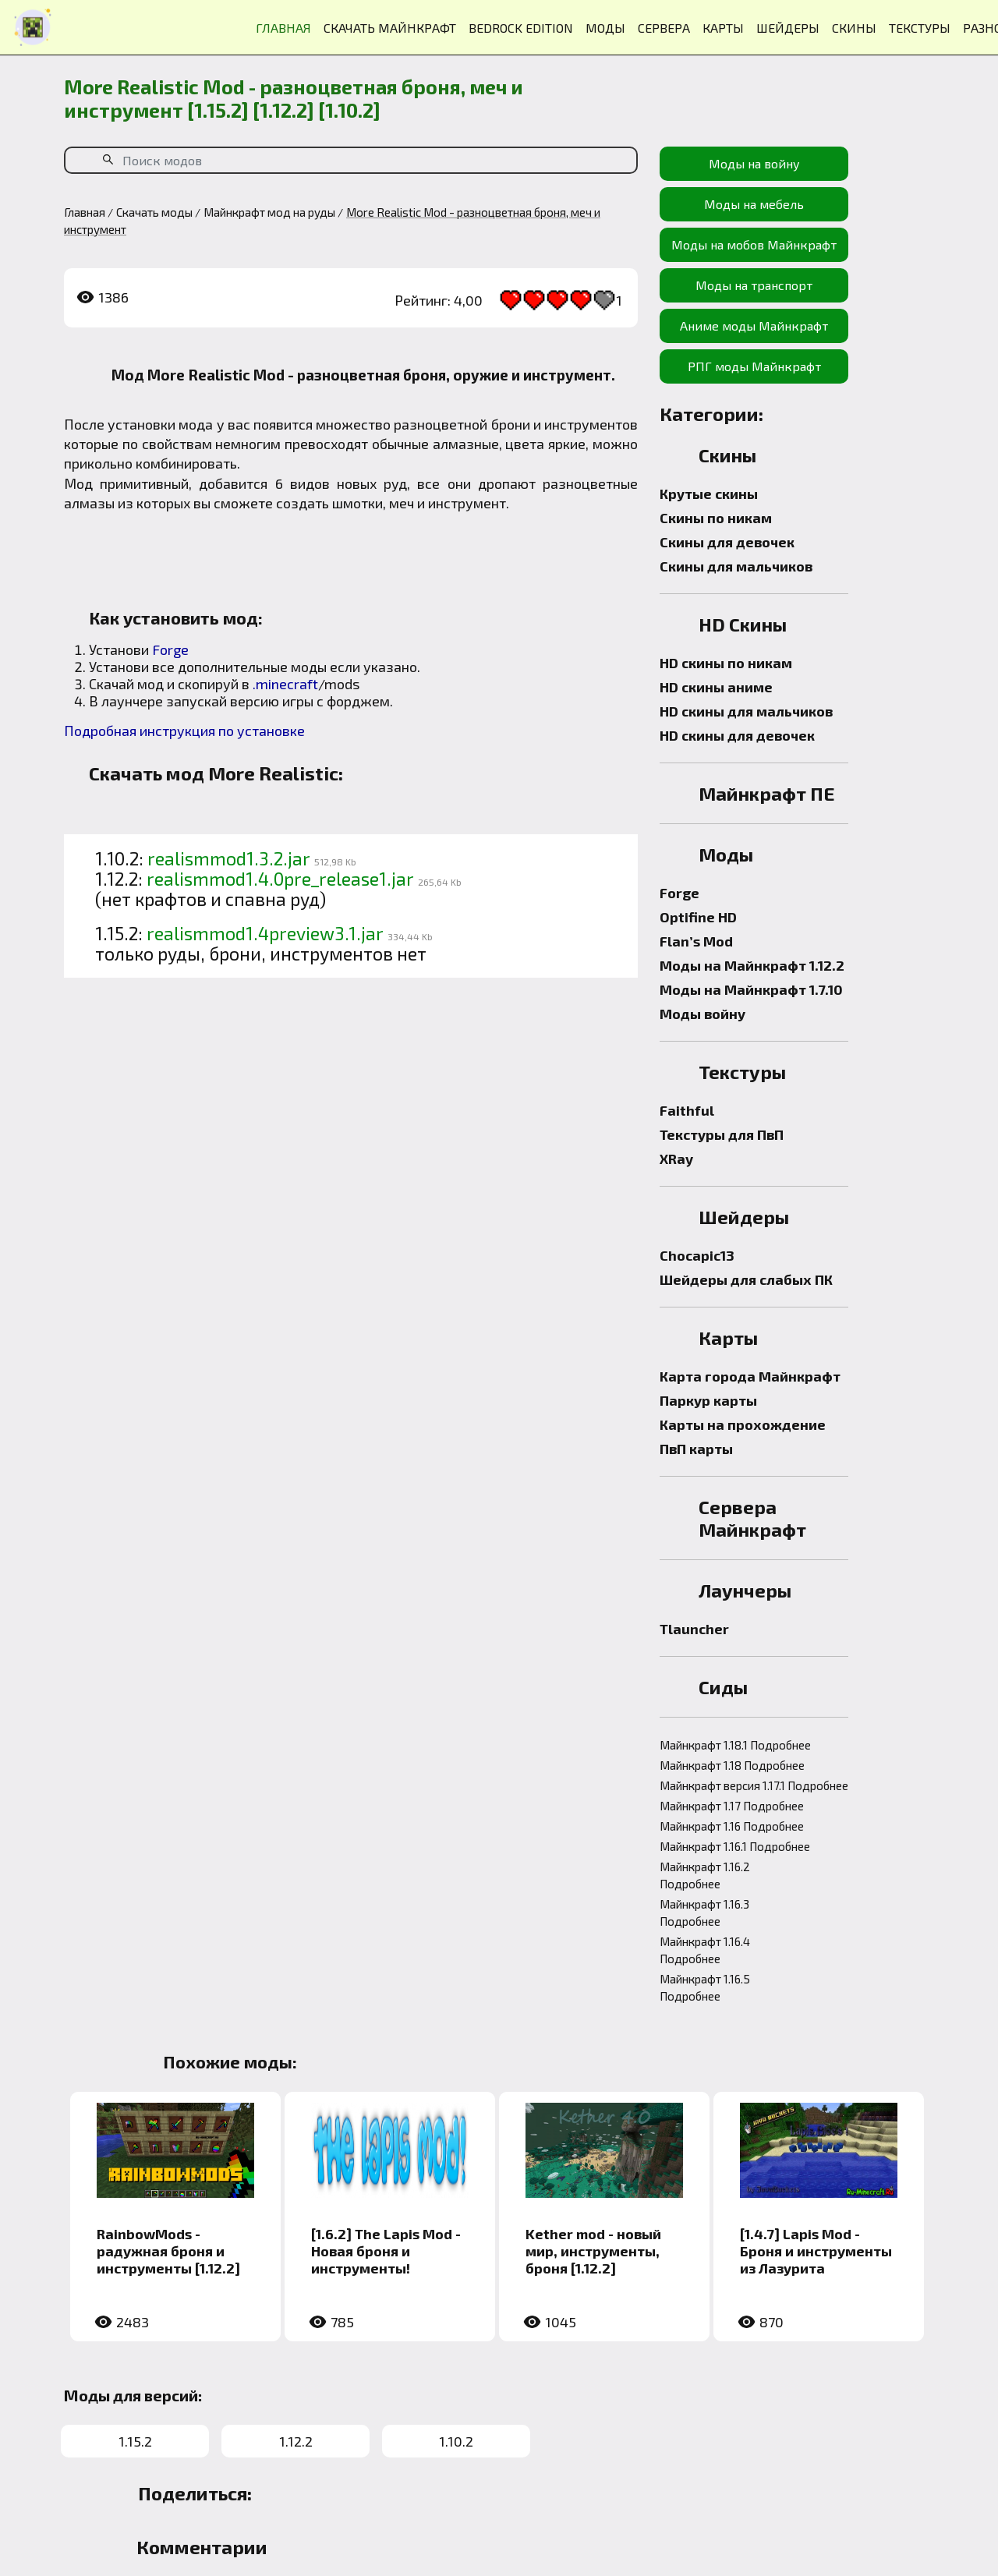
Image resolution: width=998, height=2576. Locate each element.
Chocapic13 (697, 1255)
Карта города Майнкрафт (750, 1376)
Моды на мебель (754, 203)
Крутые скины (709, 493)
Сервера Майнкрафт (752, 1518)
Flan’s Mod (696, 941)
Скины (727, 455)
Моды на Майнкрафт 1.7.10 (751, 989)
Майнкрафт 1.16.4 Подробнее (705, 1950)
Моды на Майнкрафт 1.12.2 (752, 965)
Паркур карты (708, 1400)
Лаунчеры (745, 1590)
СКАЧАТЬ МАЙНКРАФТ (390, 27)
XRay (676, 1158)
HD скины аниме (716, 686)
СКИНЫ (854, 27)
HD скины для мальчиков (746, 711)
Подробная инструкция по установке (184, 730)
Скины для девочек (727, 541)
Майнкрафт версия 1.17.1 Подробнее (754, 1785)
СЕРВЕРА (664, 27)
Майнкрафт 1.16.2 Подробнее (705, 1875)
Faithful (687, 1110)
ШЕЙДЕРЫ (787, 27)
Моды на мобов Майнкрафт (754, 244)
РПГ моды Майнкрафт (754, 366)
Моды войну (702, 1013)
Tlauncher (694, 1628)
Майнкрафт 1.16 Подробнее (732, 1826)
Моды (726, 854)
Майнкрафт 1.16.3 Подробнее (704, 1912)
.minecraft (285, 683)
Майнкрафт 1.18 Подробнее (732, 1765)
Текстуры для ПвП (722, 1134)
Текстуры (742, 1071)
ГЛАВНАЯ (283, 27)
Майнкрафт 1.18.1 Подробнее (735, 1745)
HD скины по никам (726, 662)
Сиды (723, 1686)
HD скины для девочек (737, 735)
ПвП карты (696, 1448)
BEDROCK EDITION (521, 27)
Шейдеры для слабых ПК (746, 1279)
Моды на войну (754, 163)
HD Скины (743, 624)
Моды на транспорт (753, 285)
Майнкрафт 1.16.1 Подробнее (735, 1846)
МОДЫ (605, 27)
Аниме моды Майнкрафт (754, 325)
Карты (728, 1337)
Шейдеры (744, 1216)
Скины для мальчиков (736, 566)
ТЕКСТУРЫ (919, 27)
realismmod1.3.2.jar (228, 858)
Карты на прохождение (743, 1424)
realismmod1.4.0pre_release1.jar (280, 879)
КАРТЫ (723, 27)
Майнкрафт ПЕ (767, 793)
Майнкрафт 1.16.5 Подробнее (705, 1987)
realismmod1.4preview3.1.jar (265, 933)
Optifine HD (698, 916)
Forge (170, 649)
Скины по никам (716, 517)
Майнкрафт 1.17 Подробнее (732, 1806)
